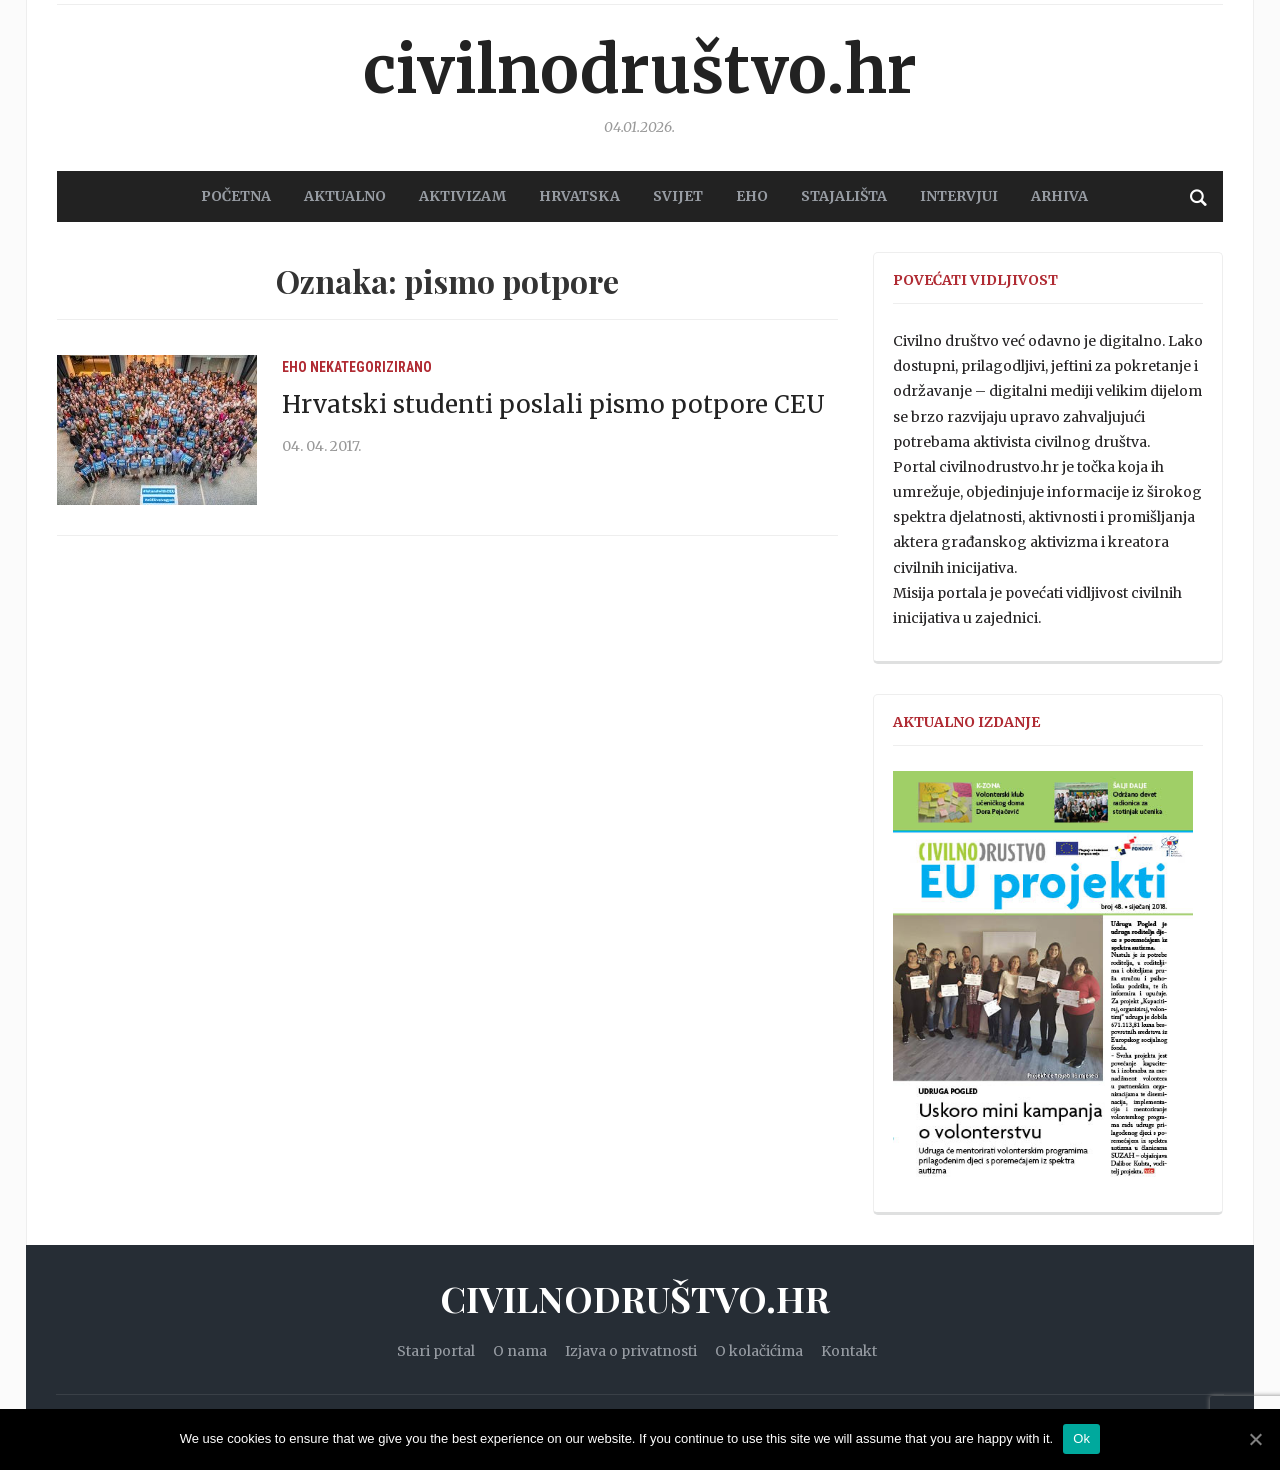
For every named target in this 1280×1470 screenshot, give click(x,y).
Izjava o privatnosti (631, 1351)
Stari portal (436, 1351)
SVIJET (678, 196)
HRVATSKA (579, 196)
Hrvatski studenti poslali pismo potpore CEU (553, 404)
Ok (1081, 1438)
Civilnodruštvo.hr (640, 70)
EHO (752, 196)
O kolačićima (759, 1351)
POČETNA (236, 196)
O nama (520, 1351)
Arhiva (1059, 196)
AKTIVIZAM (462, 196)
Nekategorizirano (371, 367)
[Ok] (1255, 1439)
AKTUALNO (345, 196)
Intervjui (959, 196)
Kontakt (849, 1351)
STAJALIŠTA (844, 196)
